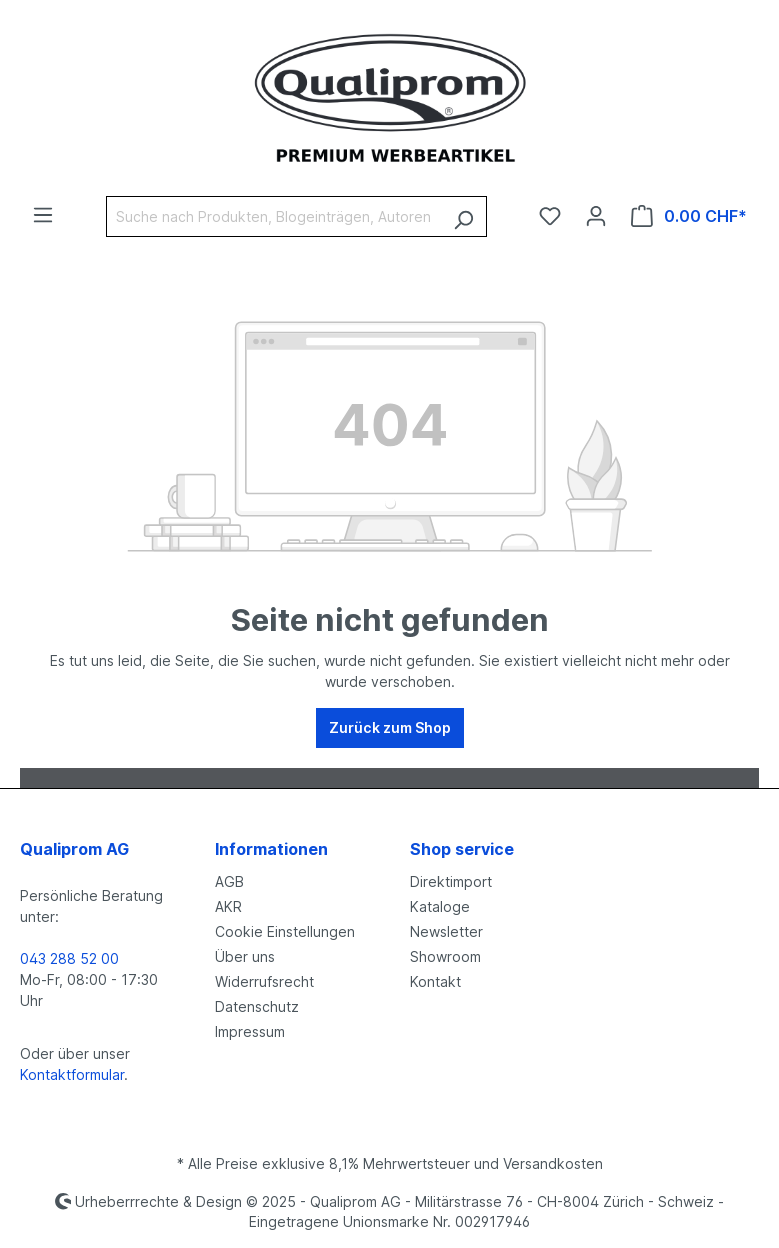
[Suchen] (463, 216)
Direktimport (451, 881)
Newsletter (446, 931)
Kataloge (440, 906)
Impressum (250, 1031)
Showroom (445, 956)
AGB (229, 881)
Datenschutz (257, 1006)
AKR (228, 906)
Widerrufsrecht (264, 981)
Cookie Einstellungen (285, 931)
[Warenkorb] (689, 216)
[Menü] (43, 215)
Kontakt (435, 981)
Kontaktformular (72, 1074)
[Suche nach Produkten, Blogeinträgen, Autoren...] (273, 216)
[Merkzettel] (550, 216)
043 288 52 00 (69, 958)
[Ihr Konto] (596, 216)
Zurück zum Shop (390, 727)
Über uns (245, 956)
